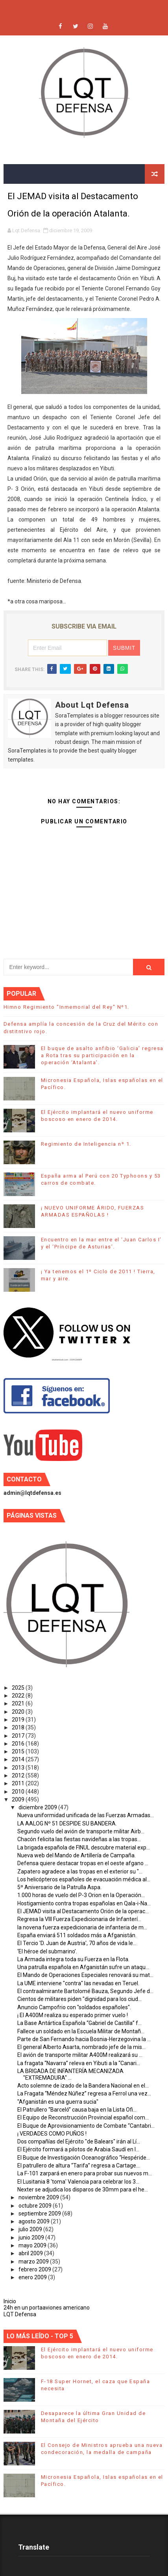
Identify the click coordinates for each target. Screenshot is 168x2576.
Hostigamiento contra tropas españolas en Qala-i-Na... (84, 1903)
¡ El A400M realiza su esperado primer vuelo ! (72, 2015)
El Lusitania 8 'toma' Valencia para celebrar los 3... (78, 2181)
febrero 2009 (35, 2269)
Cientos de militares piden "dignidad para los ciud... (79, 1999)
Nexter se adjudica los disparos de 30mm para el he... (82, 2189)
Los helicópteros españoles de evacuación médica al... (83, 1879)
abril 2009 (31, 2253)
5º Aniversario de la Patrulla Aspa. (59, 1887)
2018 (19, 1727)
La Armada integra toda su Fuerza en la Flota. (73, 1959)
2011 (19, 1783)
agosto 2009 (34, 2221)
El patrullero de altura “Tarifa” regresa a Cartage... (78, 2165)
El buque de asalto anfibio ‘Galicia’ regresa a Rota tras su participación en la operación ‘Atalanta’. (102, 1055)
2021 (19, 1703)
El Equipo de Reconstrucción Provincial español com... (83, 2117)
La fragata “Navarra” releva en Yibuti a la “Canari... (78, 2063)
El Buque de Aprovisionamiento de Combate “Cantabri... (86, 2126)
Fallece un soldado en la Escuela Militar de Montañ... (80, 2031)
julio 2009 (30, 2229)
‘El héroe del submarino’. (47, 1951)
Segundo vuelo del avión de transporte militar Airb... (80, 1831)
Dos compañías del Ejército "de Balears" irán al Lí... (78, 2141)
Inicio (10, 2301)
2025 (19, 1688)
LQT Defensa (20, 2314)
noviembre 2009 (39, 2197)
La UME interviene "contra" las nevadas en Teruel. (78, 1983)
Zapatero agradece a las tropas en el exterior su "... (79, 1871)
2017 (19, 1736)
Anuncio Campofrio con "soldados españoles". (74, 2007)
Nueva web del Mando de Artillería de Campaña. (76, 1855)
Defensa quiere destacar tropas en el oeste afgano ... (82, 1863)
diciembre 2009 (38, 1807)
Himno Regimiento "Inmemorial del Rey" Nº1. (66, 1007)
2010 (19, 1791)
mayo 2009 (33, 2245)
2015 (19, 1751)
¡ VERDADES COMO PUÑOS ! (52, 2133)
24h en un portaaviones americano (47, 2307)
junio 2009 (31, 2237)
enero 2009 (33, 2277)
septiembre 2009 (40, 2213)
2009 (19, 1799)
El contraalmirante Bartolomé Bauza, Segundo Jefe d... (85, 1991)
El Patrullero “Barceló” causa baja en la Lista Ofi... (77, 2109)
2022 (19, 1695)
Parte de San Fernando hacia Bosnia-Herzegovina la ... (84, 2039)
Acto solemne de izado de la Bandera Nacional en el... (83, 2085)
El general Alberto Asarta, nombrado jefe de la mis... (81, 2047)
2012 (19, 1775)
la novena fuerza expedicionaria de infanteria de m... (82, 1927)
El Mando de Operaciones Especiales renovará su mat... (85, 1975)
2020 (19, 1712)
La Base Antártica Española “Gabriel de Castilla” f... (79, 2023)
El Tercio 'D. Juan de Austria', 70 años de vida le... (77, 1943)
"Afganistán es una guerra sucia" (57, 2102)
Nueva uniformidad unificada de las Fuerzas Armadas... (85, 1815)
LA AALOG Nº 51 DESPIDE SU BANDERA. (67, 1823)
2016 (19, 1743)
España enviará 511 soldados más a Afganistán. (77, 1935)
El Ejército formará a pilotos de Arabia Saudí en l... (78, 2149)
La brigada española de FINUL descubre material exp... (83, 1847)
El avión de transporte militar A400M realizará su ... (79, 2055)
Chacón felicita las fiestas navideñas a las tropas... (79, 1839)
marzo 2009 (34, 2261)
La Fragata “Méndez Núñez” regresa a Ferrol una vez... (84, 2093)
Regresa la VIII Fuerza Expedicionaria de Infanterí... (79, 1919)
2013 (19, 1767)
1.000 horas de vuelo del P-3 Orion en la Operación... (81, 1895)
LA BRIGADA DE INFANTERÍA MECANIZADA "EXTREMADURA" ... (70, 2074)
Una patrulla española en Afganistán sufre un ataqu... (83, 1967)
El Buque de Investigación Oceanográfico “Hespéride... (83, 2157)
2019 (19, 1719)
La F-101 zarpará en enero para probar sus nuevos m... (84, 2173)
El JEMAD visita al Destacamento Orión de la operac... (83, 1911)
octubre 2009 (35, 2205)
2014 (19, 1759)
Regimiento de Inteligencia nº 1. (86, 1144)
